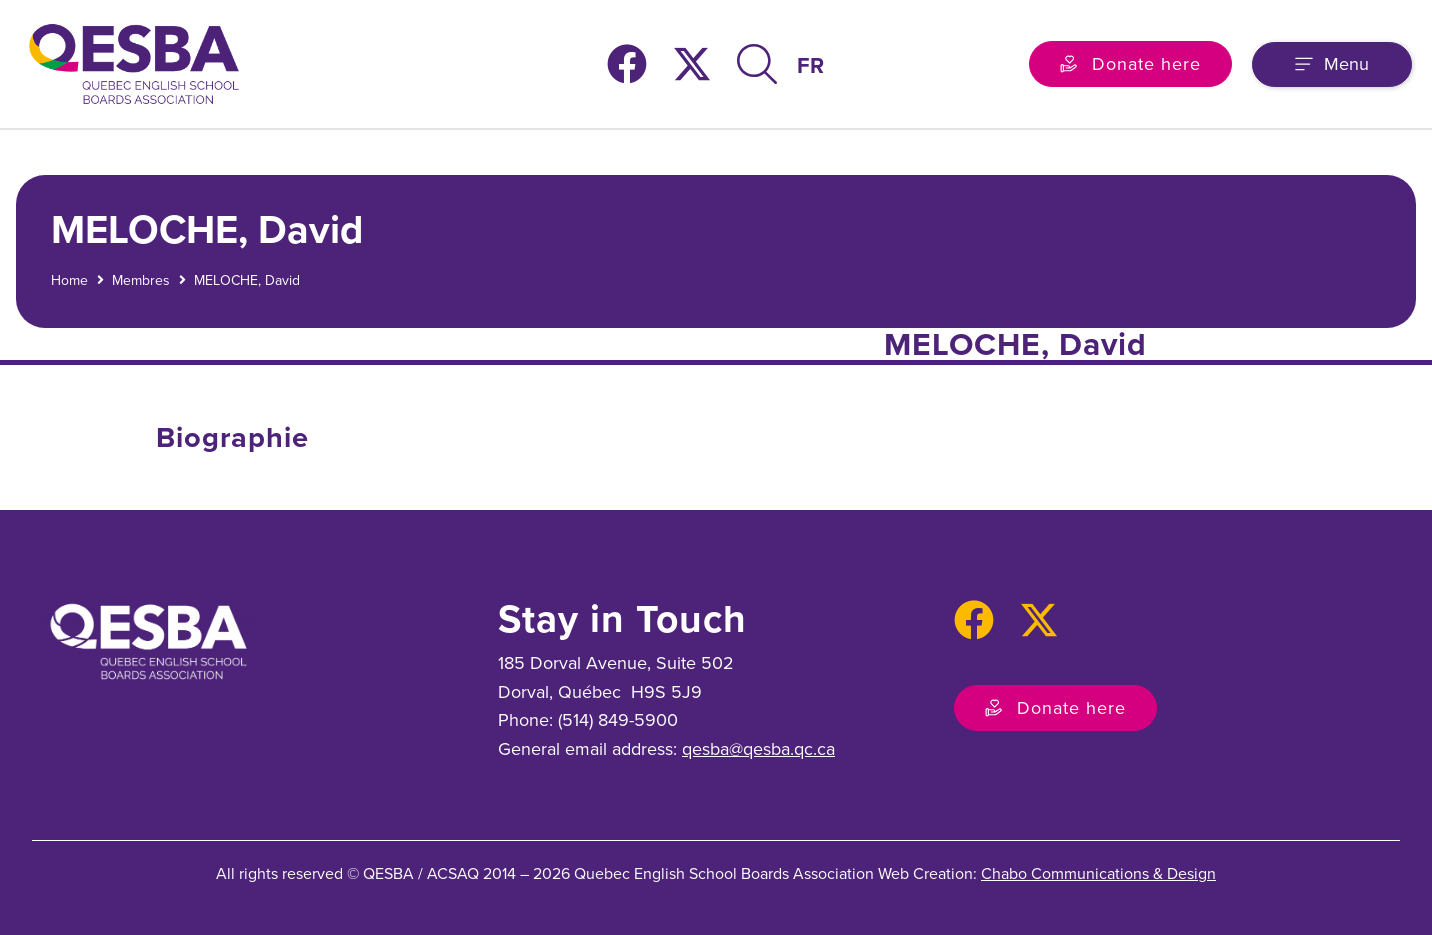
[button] (1332, 64)
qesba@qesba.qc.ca (758, 749)
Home (69, 280)
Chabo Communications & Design (1098, 873)
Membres (141, 280)
